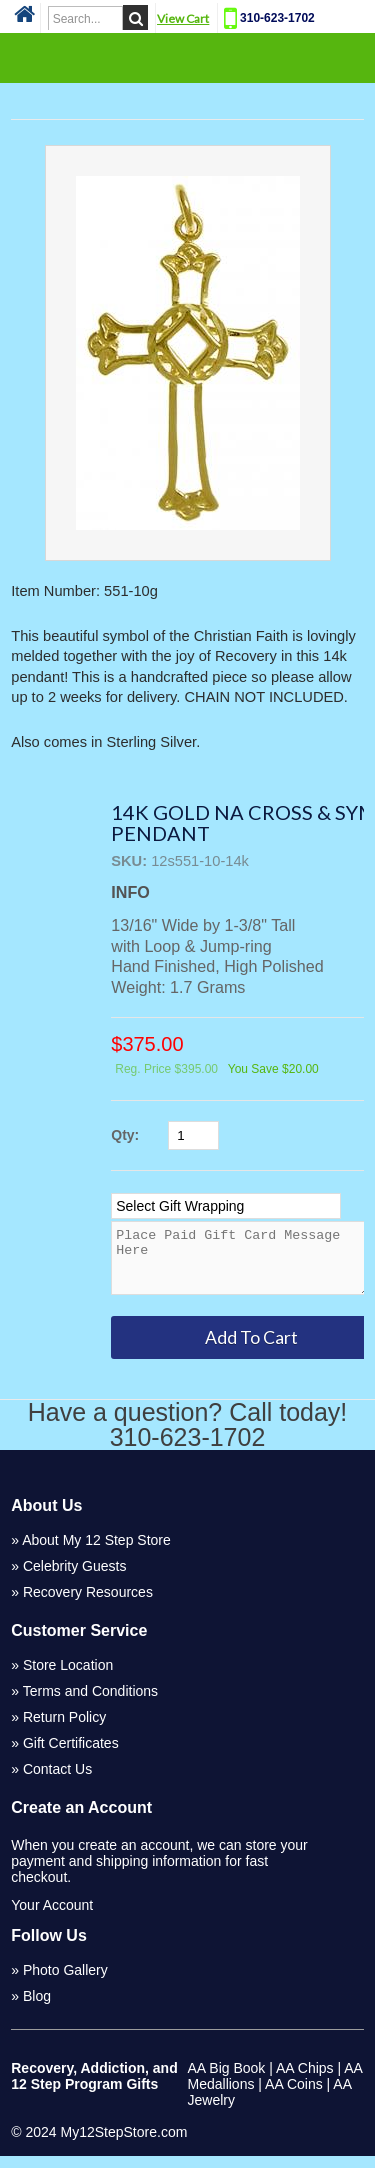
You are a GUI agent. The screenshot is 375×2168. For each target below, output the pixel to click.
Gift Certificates (71, 1755)
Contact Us (57, 1781)
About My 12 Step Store (96, 1552)
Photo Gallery (65, 1982)
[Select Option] (226, 1206)
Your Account (52, 1917)
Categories (188, 57)
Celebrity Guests (74, 1578)
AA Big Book (227, 2080)
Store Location (68, 1677)
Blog (37, 2008)
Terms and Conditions (90, 1703)
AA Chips (305, 2080)
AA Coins (294, 2096)
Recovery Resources (88, 1604)
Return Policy (64, 1729)
